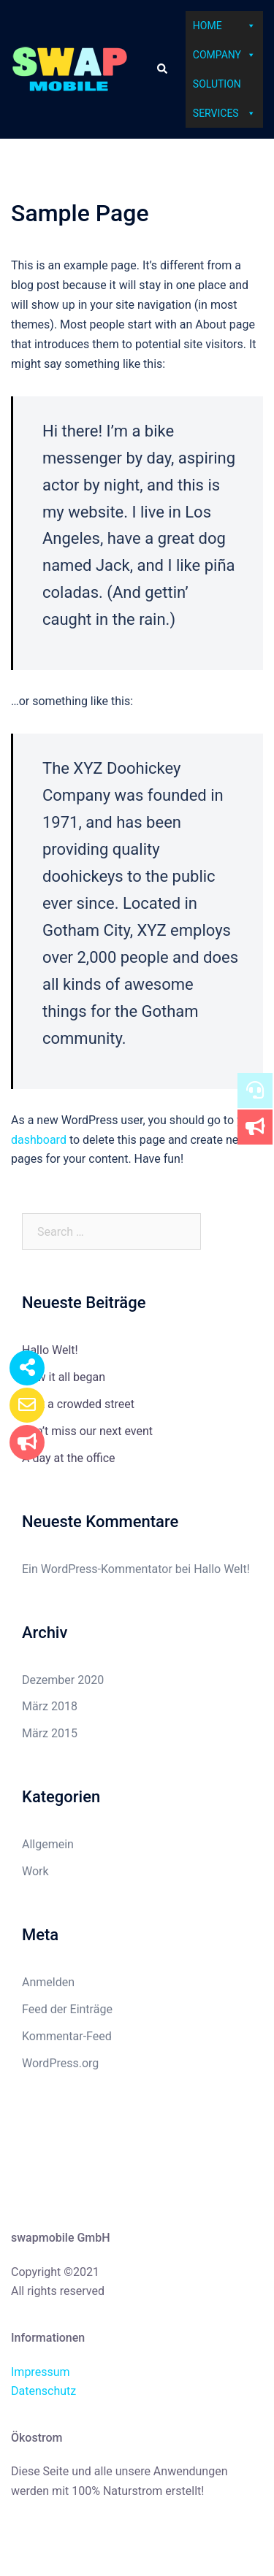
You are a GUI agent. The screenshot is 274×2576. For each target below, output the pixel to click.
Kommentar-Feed (67, 2036)
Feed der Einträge (67, 2009)
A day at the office (68, 1458)
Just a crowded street (78, 1404)
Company (224, 54)
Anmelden (48, 1982)
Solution (217, 84)
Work (35, 1871)
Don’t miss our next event (87, 1431)
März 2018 (49, 1706)
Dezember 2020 (63, 1680)
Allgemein (48, 1844)
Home (224, 25)
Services (224, 113)
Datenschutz (43, 2391)
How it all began (63, 1377)
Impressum (40, 2372)
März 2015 (49, 1733)
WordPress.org (60, 2063)
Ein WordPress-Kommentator (97, 1569)
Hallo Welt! (50, 1350)
